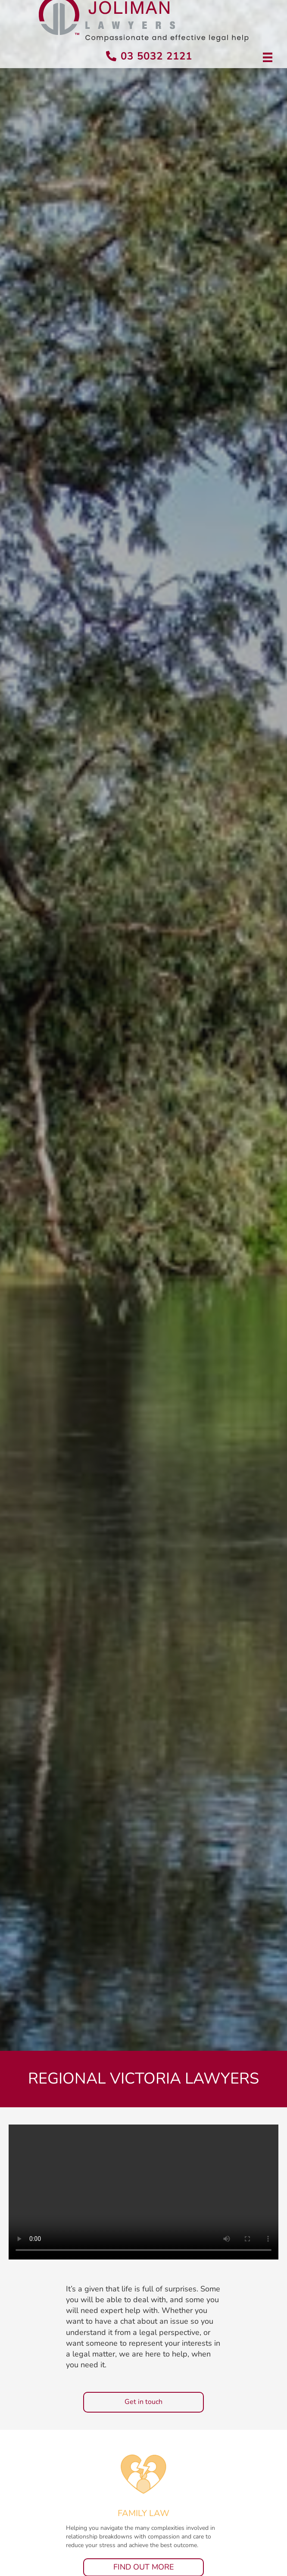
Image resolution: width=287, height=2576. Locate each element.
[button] (143, 2402)
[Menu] (267, 57)
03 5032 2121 (156, 56)
